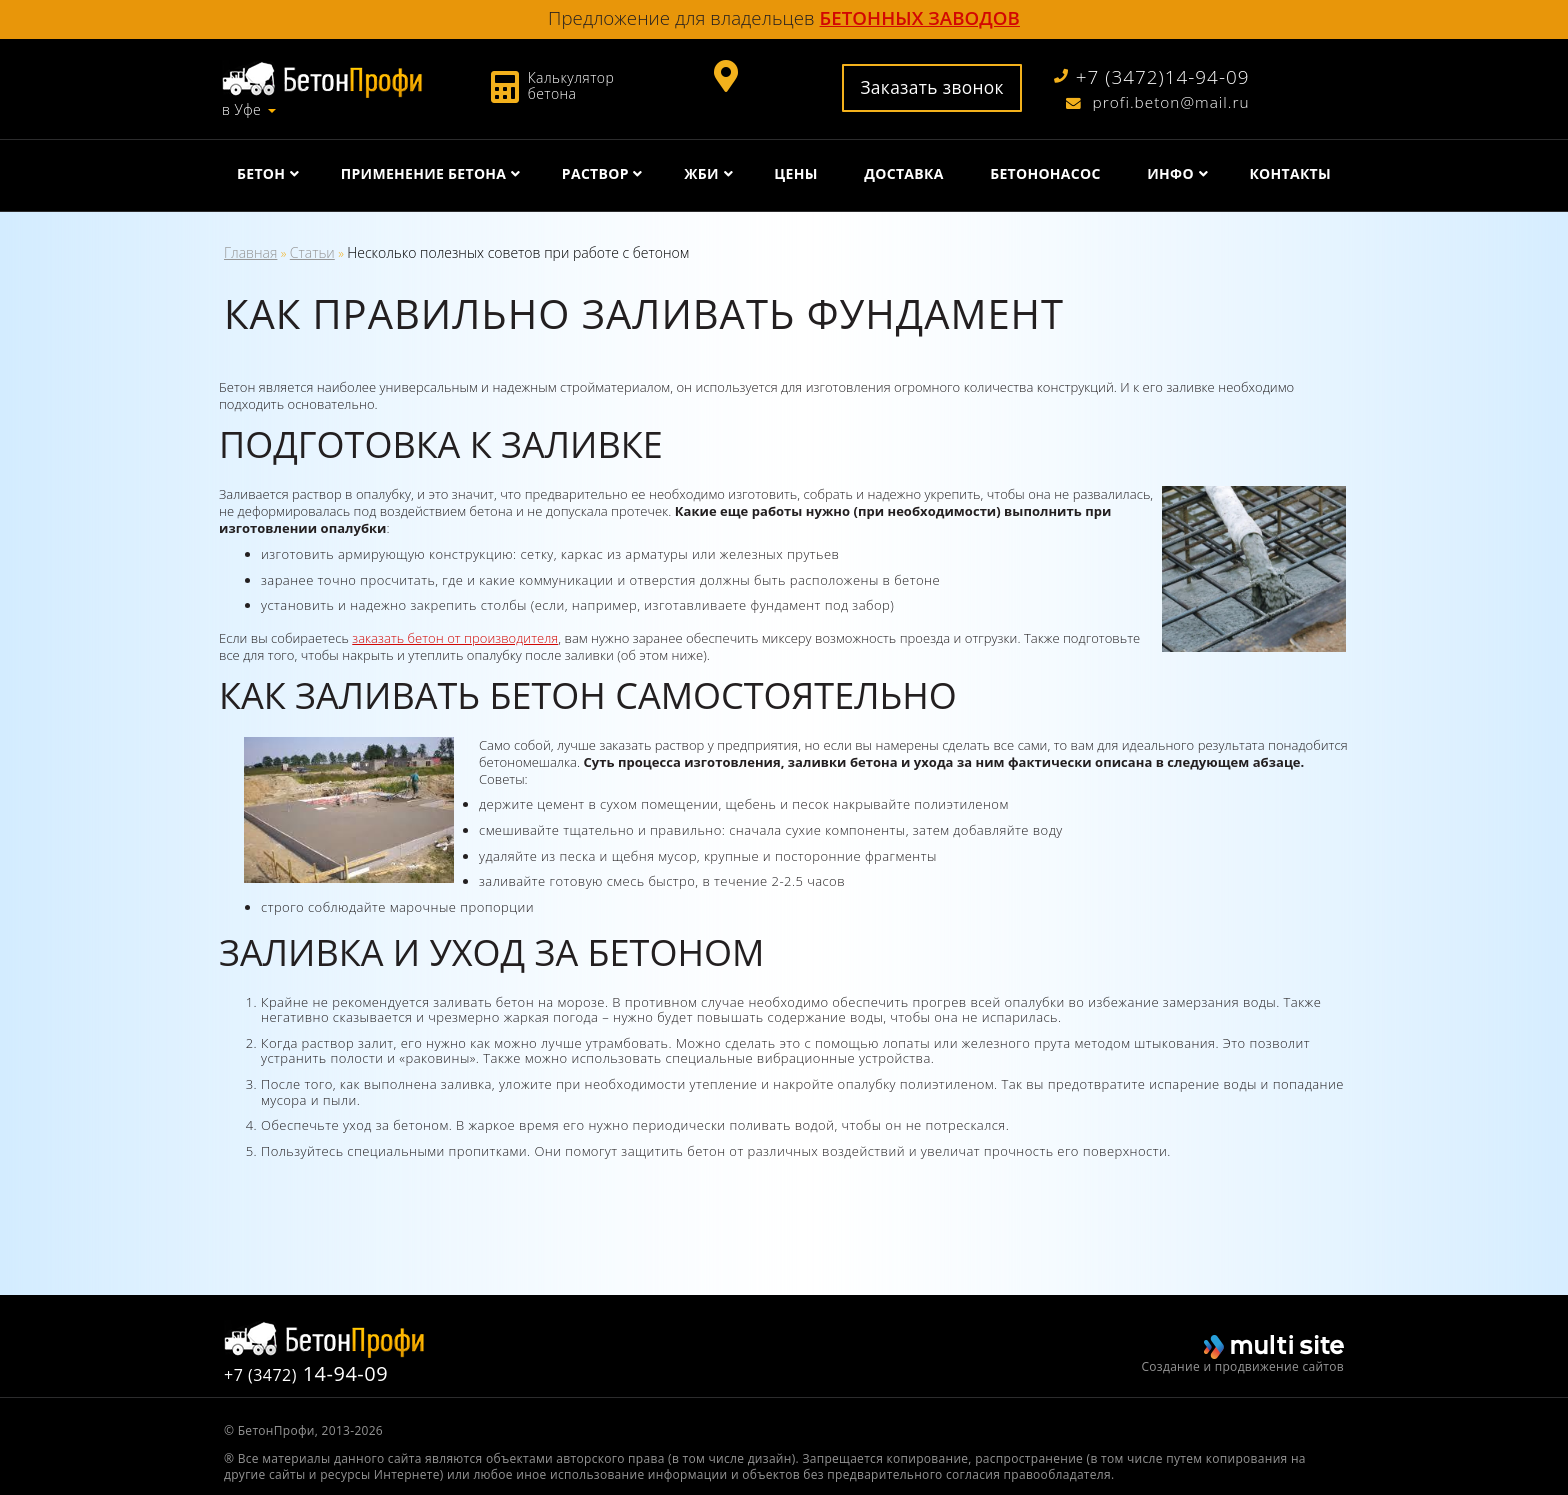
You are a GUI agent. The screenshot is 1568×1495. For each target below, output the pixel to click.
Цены (795, 173)
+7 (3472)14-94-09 (1152, 77)
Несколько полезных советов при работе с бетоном (518, 252)
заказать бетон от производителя (455, 638)
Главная (250, 252)
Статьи (312, 252)
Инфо (1170, 173)
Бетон (261, 173)
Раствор (595, 173)
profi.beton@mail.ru (1158, 103)
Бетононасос (1045, 173)
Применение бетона (424, 173)
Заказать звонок (932, 87)
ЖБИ (701, 173)
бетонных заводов (920, 17)
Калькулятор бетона (571, 85)
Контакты (1290, 173)
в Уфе (241, 110)
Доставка (903, 173)
